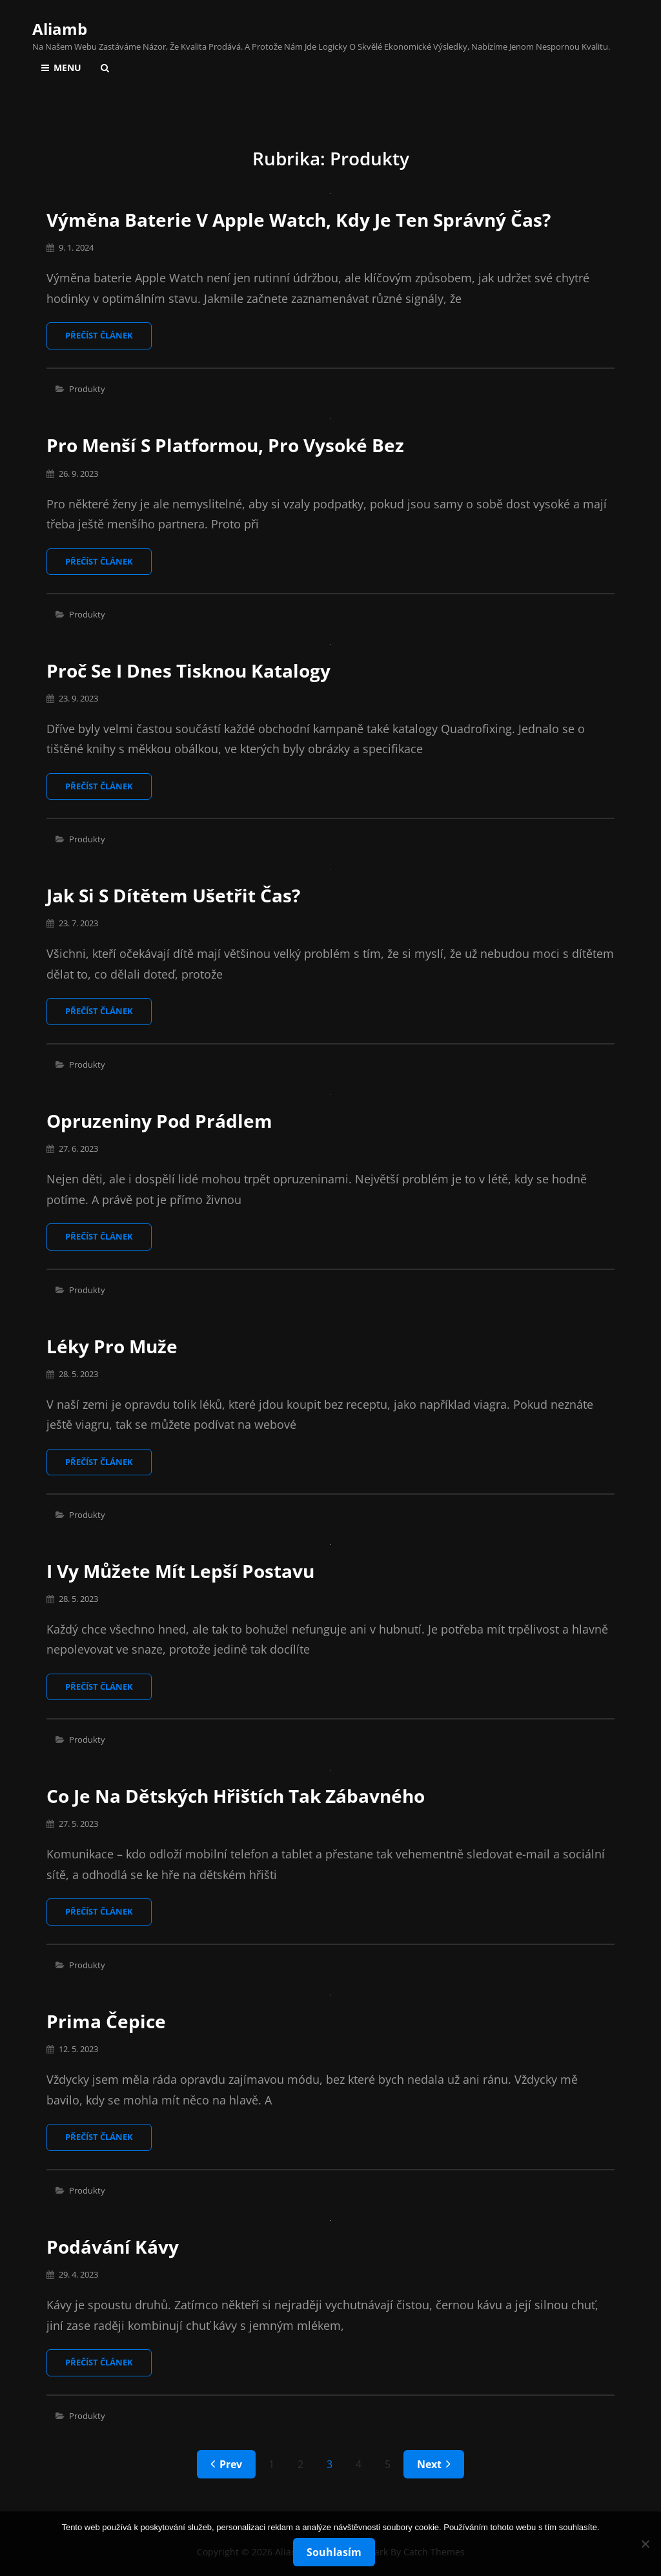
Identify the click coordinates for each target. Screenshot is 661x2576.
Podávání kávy (112, 2246)
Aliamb (59, 28)
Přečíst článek (108, 339)
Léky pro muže (112, 1346)
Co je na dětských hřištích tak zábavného (235, 1795)
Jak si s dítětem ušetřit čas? (173, 895)
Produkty (87, 389)
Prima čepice (106, 2021)
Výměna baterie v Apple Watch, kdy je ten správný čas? (298, 219)
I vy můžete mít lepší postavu (180, 1571)
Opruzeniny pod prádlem (159, 1120)
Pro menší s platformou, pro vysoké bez (225, 445)
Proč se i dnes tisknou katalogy (188, 670)
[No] (644, 2543)
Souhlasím (334, 2552)
